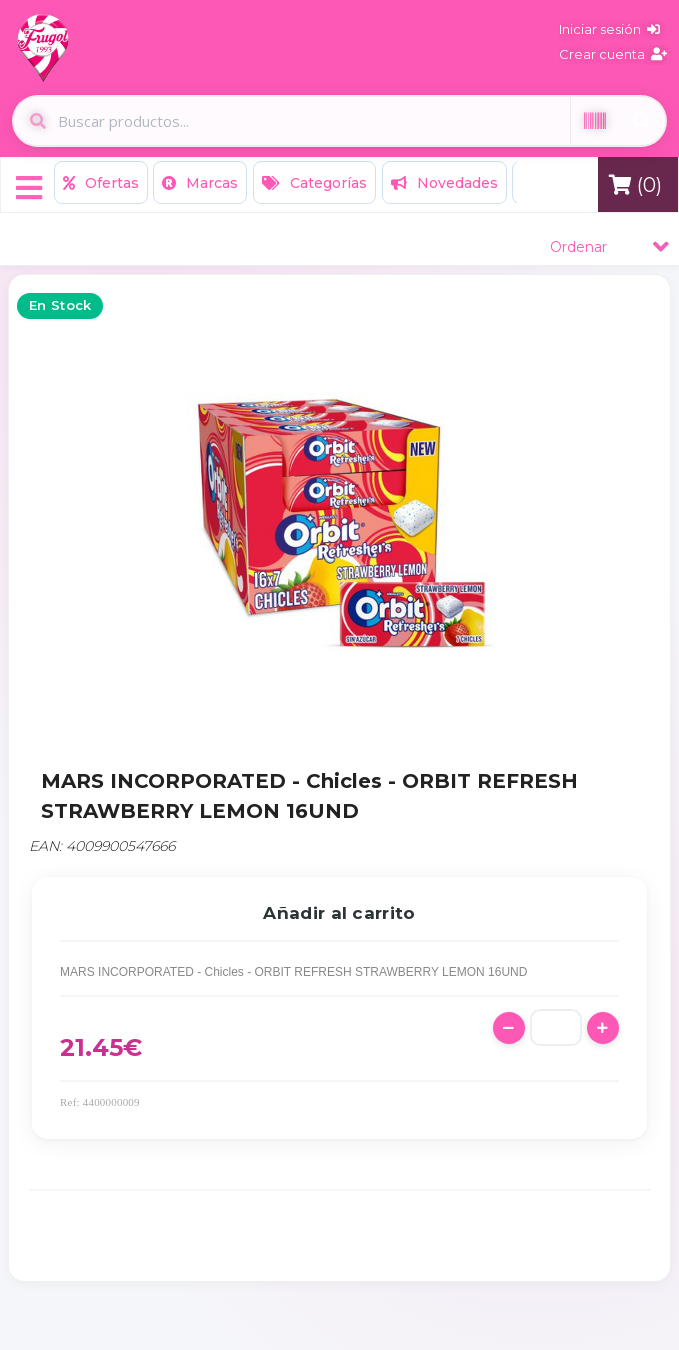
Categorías (314, 183)
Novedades (444, 183)
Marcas (200, 183)
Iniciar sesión (609, 29)
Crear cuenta (613, 54)
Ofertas (101, 183)
